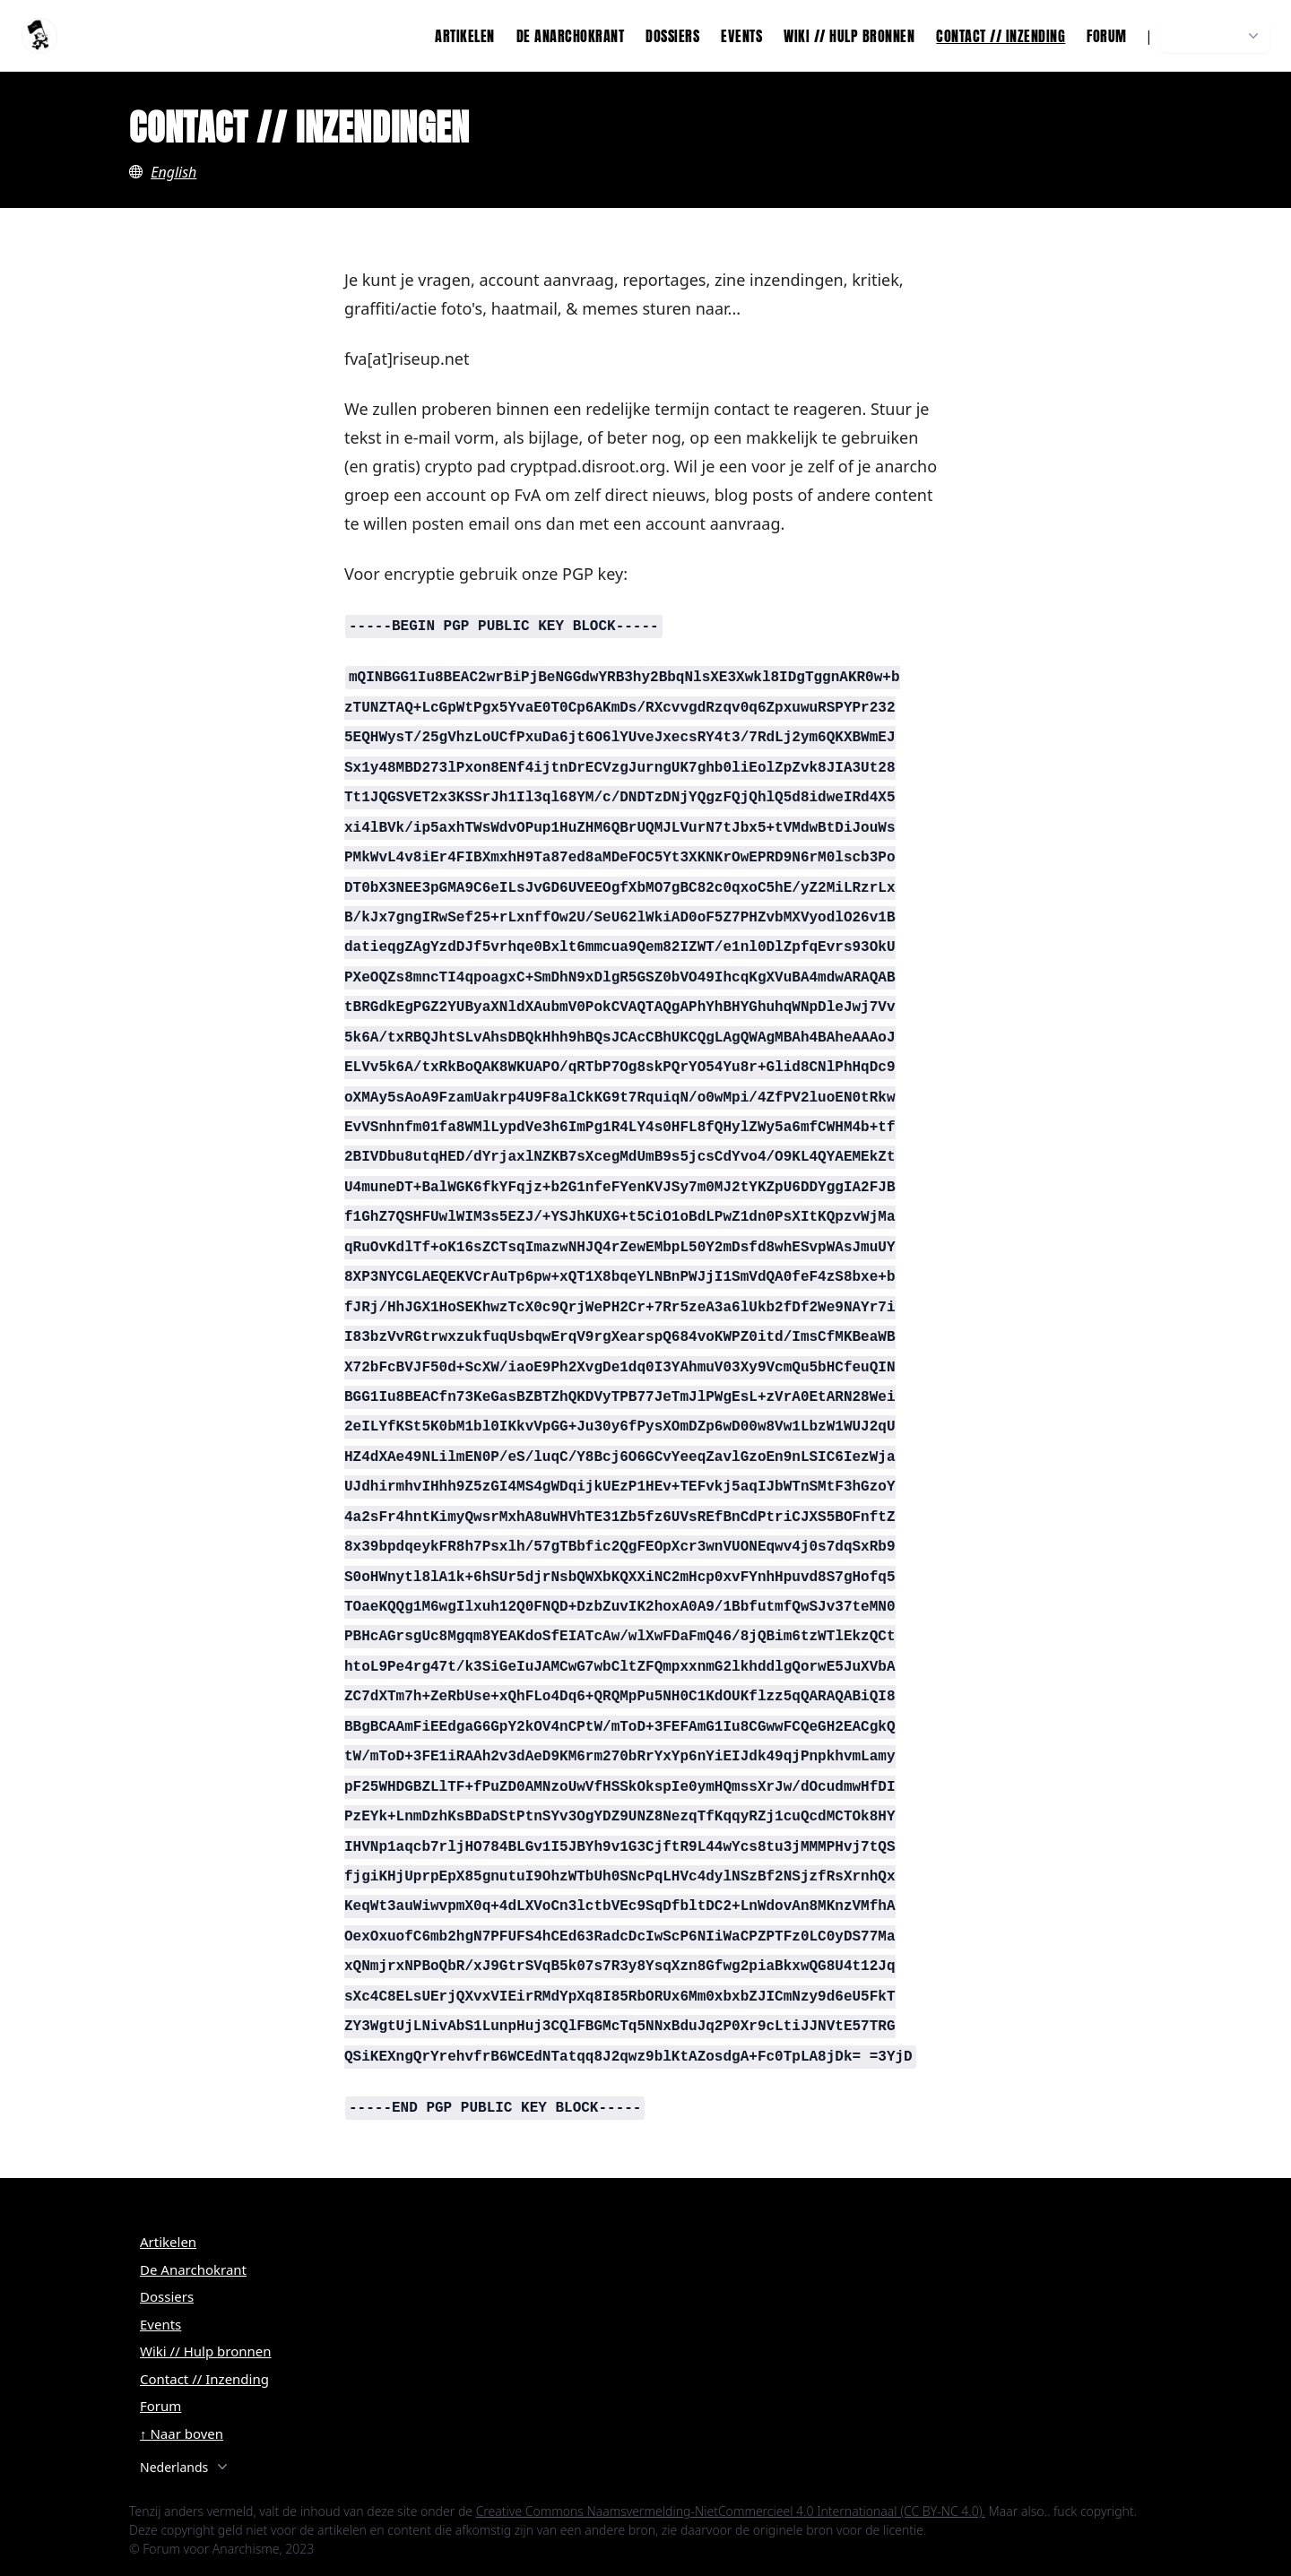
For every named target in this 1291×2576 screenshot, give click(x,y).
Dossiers (672, 36)
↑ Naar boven (181, 2433)
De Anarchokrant (570, 36)
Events (741, 36)
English (173, 172)
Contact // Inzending (1000, 36)
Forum (1107, 36)
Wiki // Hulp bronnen (849, 36)
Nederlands (1216, 36)
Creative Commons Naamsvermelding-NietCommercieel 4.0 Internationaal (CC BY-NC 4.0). (730, 2511)
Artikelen (465, 36)
